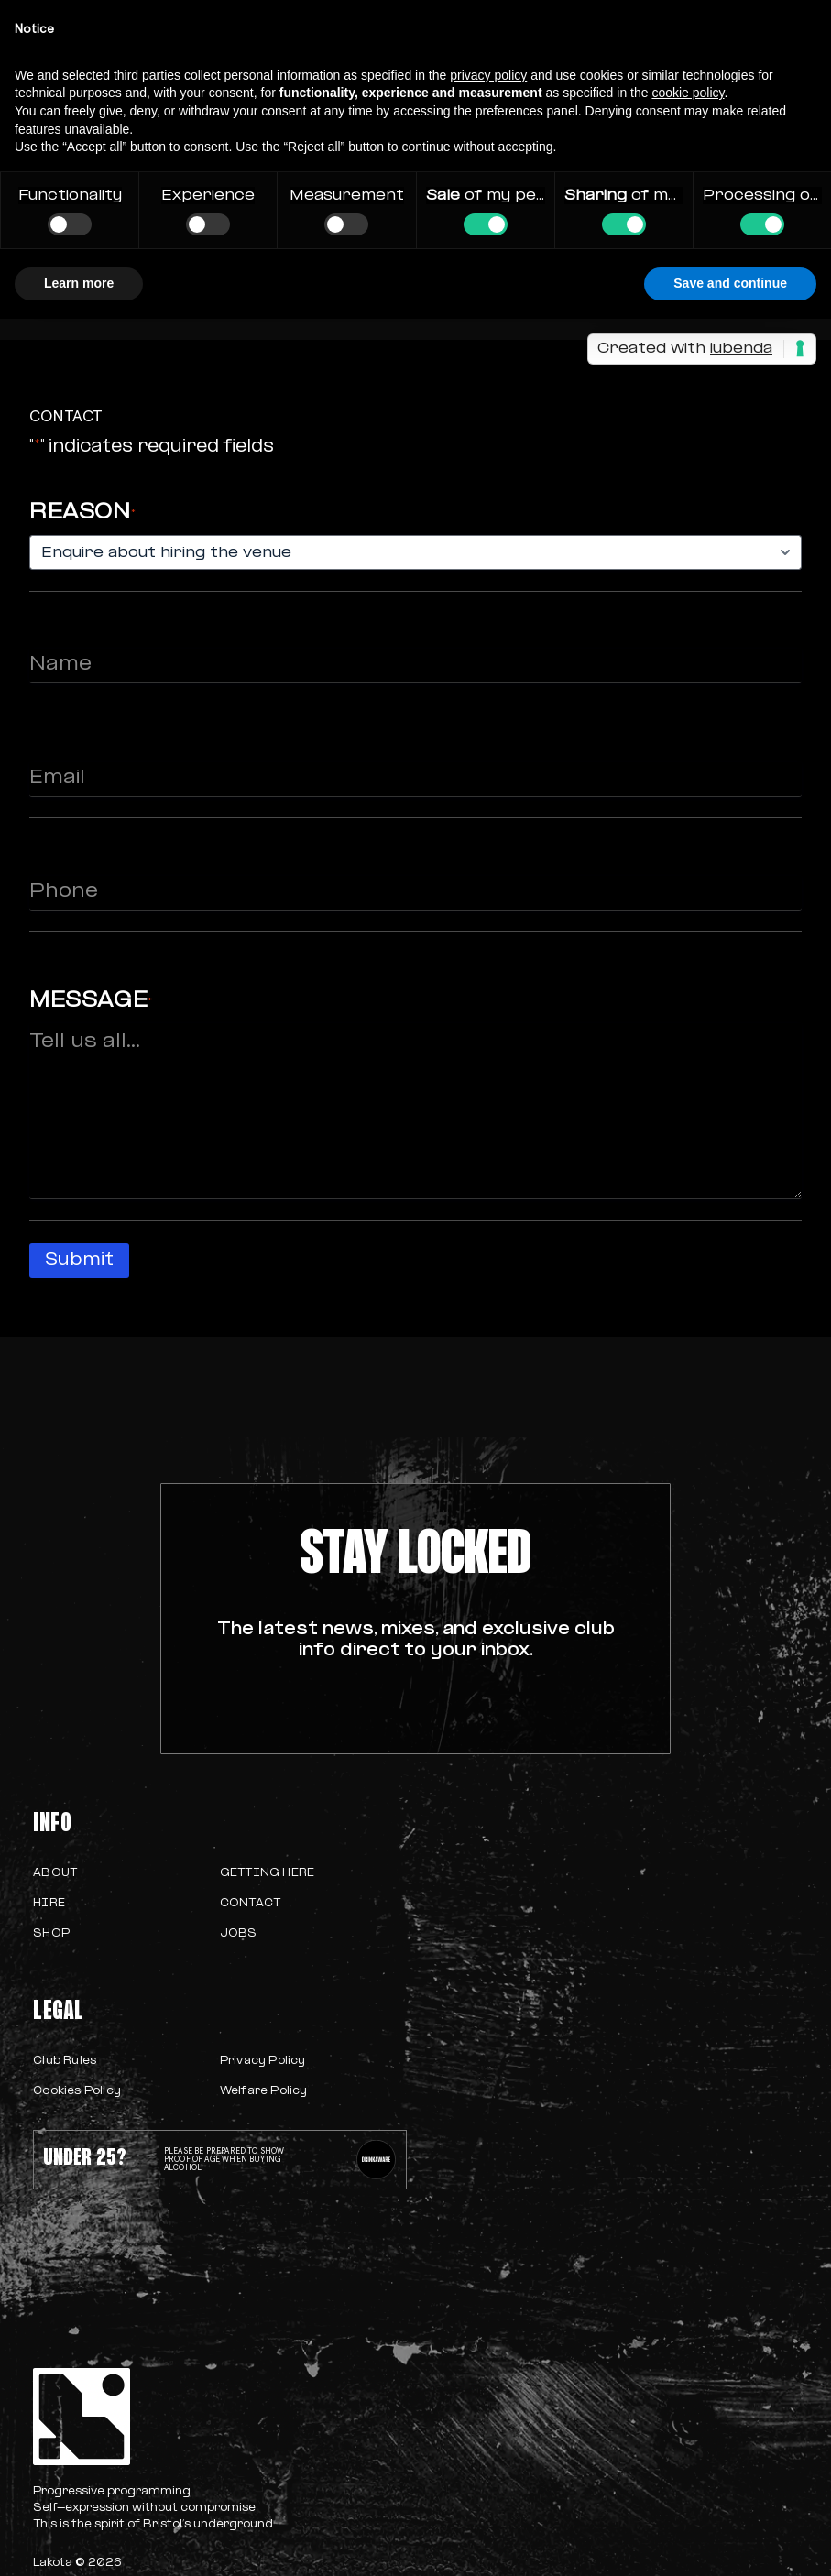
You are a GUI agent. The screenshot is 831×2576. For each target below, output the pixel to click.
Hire (49, 1903)
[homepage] (219, 2416)
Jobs (238, 1933)
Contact (250, 1903)
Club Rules (64, 2061)
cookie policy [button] (687, 92)
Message (90, 1001)
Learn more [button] (79, 283)
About (55, 1873)
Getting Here (267, 1873)
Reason (82, 513)
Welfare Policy (264, 2091)
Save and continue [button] (730, 283)
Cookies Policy (77, 2091)
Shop (51, 1933)
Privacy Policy (263, 2061)
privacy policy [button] (488, 75)
